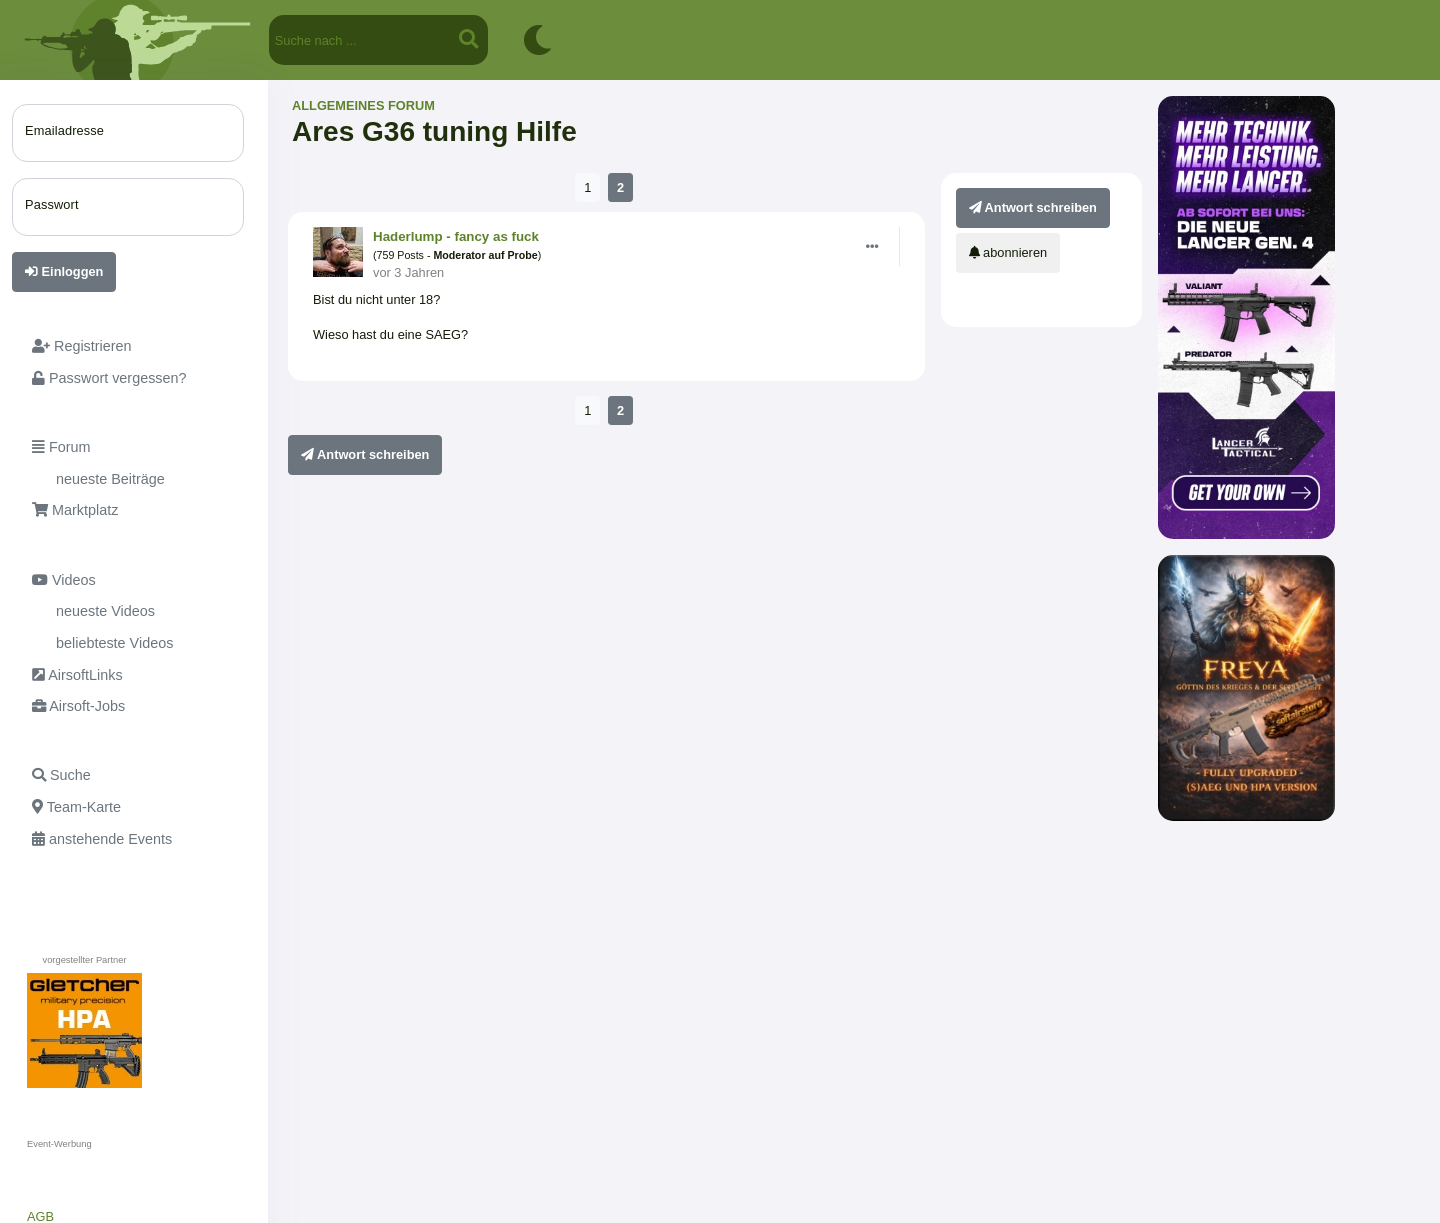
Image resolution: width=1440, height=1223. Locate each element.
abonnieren (1008, 252)
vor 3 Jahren (408, 272)
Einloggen (64, 271)
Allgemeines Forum (363, 105)
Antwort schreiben (365, 454)
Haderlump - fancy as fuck (456, 236)
